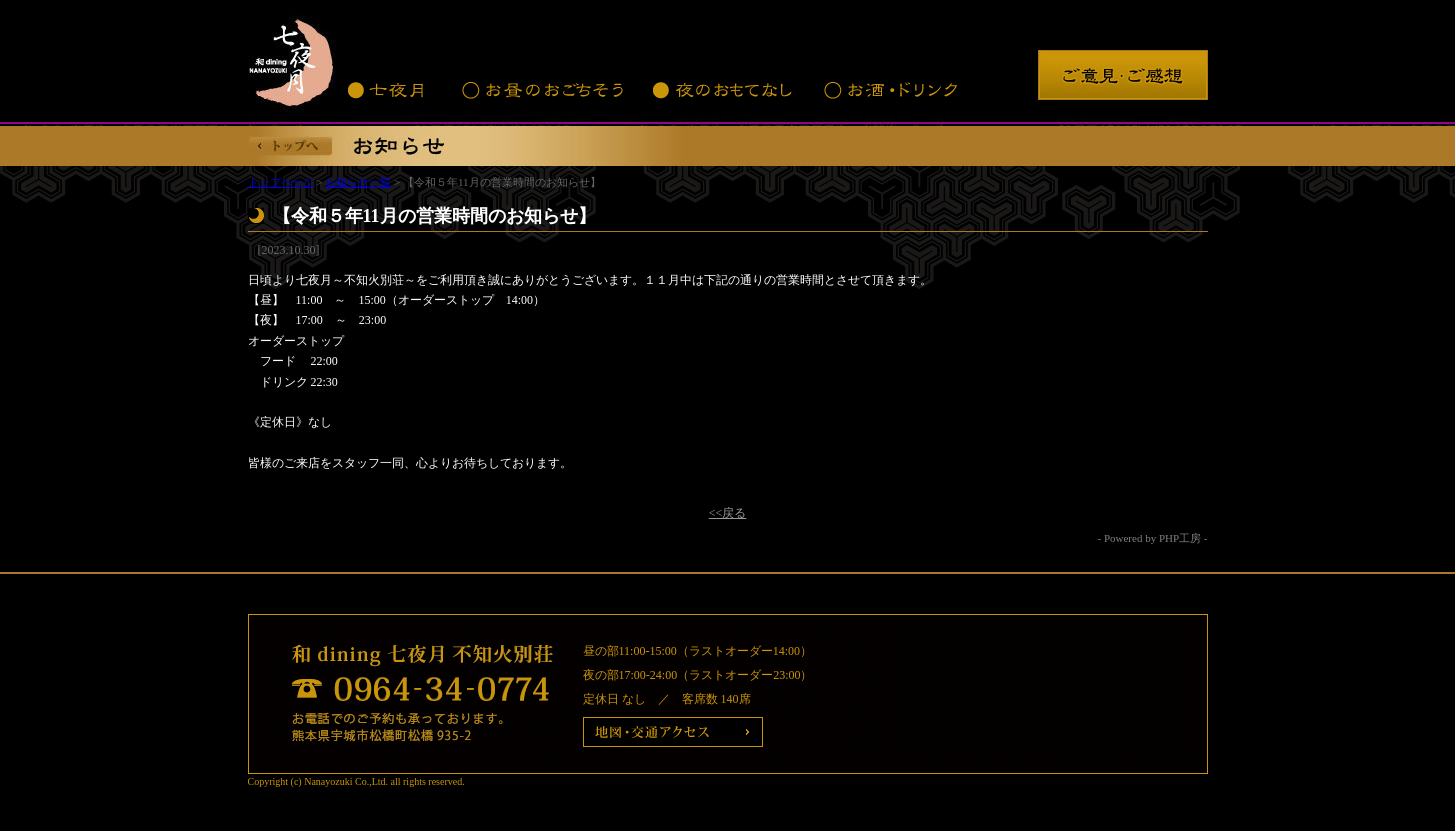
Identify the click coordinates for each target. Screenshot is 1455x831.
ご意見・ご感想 (1123, 75)
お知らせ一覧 (358, 182)
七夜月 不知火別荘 (293, 60)
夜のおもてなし (723, 90)
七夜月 (388, 90)
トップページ (281, 182)
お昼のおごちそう (540, 90)
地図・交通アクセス (673, 732)
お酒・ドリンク (890, 90)
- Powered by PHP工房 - (1153, 538)
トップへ (290, 146)
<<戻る (728, 513)
